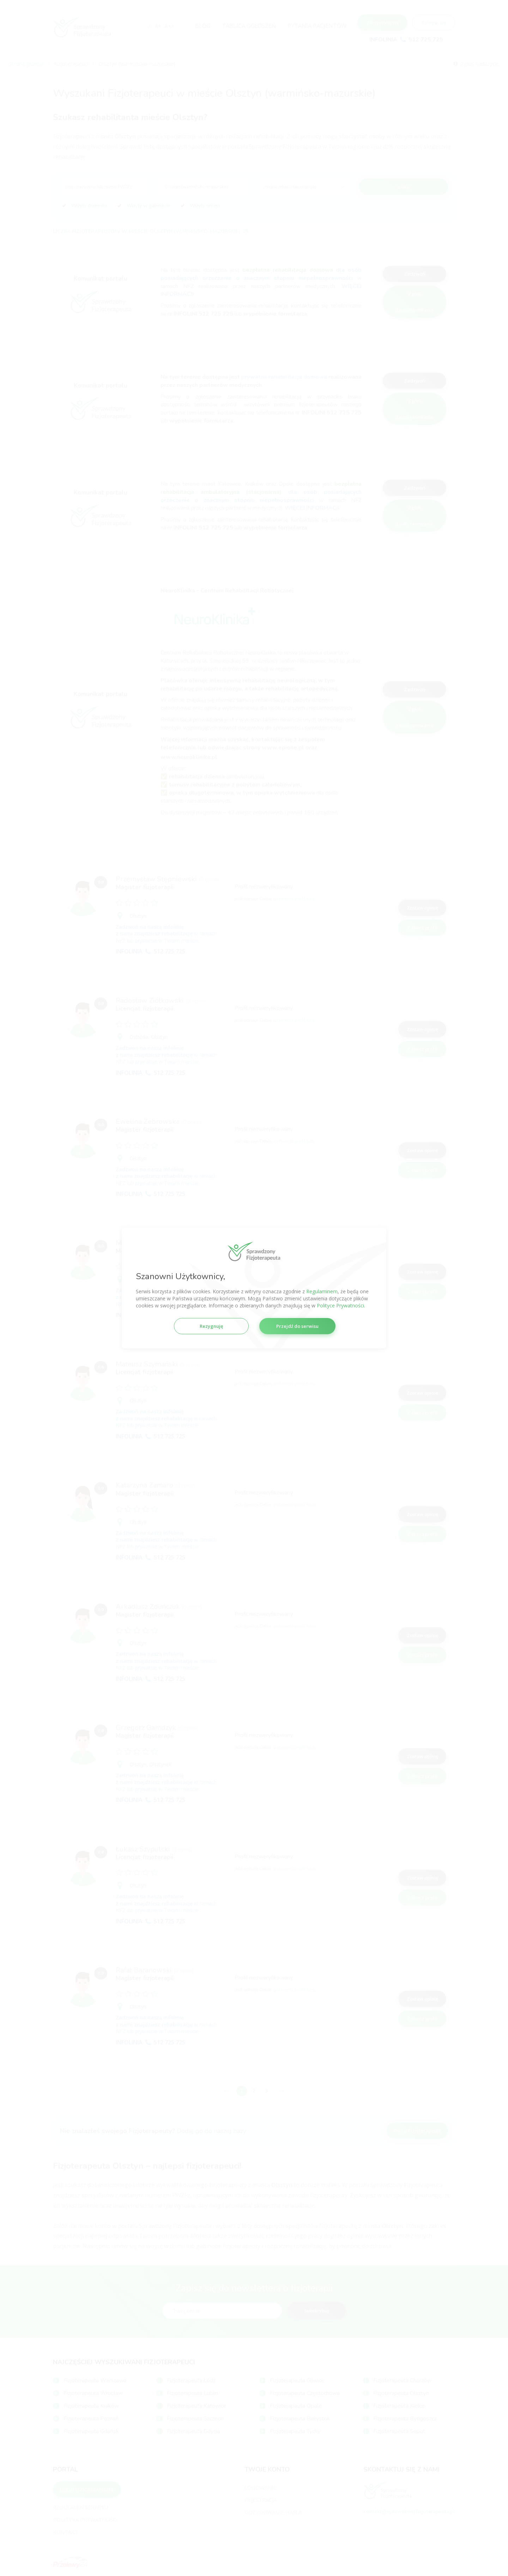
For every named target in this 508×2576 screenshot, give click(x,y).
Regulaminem (322, 1291)
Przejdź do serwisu (297, 1326)
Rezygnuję (211, 1326)
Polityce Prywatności (340, 1305)
